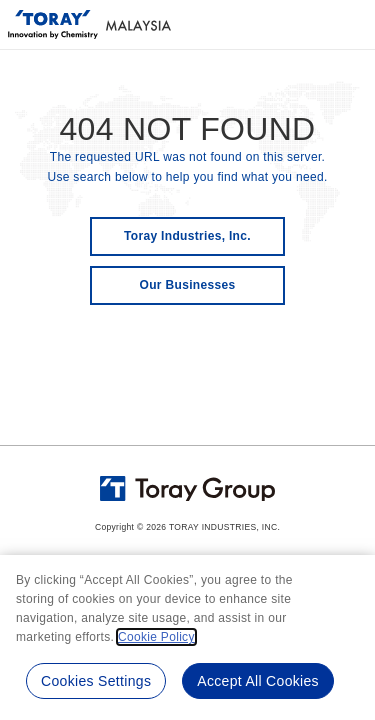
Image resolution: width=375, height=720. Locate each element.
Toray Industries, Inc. (187, 236)
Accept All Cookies (258, 681)
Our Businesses (188, 285)
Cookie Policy (156, 637)
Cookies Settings (96, 681)
